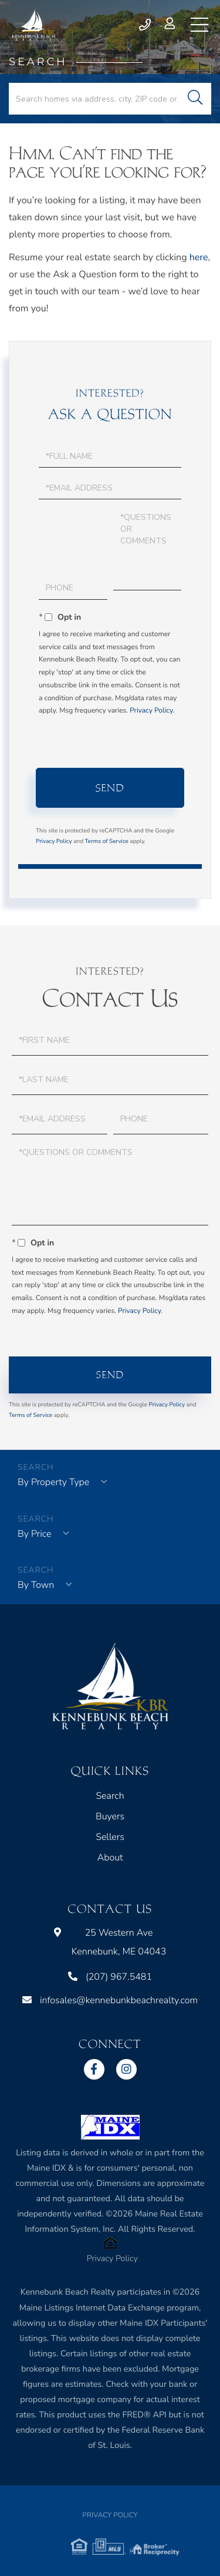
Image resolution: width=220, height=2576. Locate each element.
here (198, 257)
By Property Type (53, 1482)
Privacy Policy (151, 711)
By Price (34, 1533)
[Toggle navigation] (199, 25)
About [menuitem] (110, 1857)
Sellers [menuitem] (110, 1837)
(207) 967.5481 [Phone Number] (145, 25)
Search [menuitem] (110, 1795)
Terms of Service (106, 841)
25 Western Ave (110, 1942)
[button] (195, 99)
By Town (36, 1584)
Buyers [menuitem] (110, 1816)
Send (110, 788)
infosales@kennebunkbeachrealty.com (110, 2000)
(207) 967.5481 (110, 1976)
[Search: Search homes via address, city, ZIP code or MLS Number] (110, 99)
